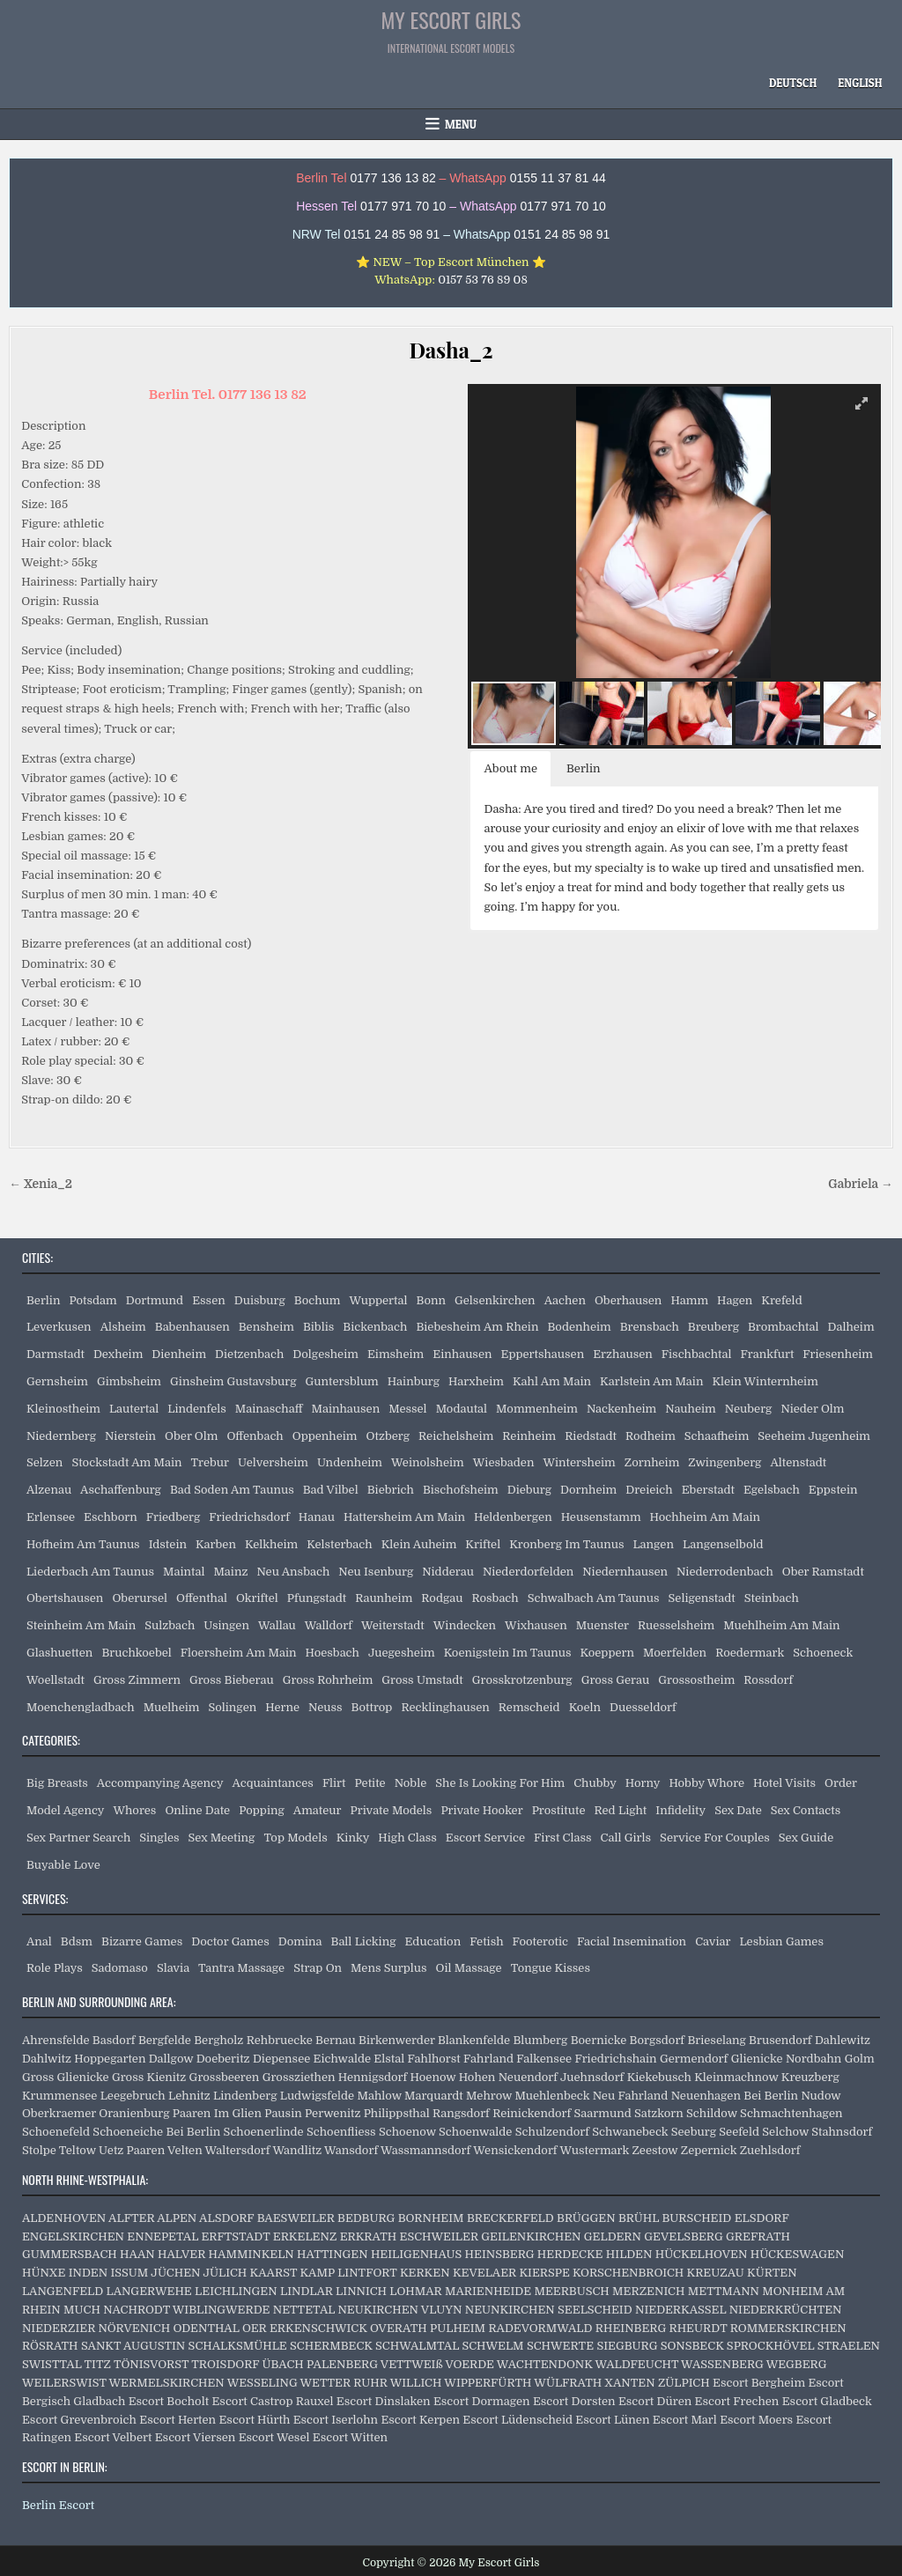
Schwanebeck (630, 2131)
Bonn (432, 1300)
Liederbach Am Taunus (90, 1571)
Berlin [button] (583, 768)
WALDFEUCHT (636, 2364)
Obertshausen (64, 1598)
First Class (563, 1837)
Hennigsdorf (372, 2077)
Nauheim (690, 1408)
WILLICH (416, 2382)
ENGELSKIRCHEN (73, 2236)
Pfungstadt (316, 1598)
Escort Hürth (254, 2419)
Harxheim (476, 1381)
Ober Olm (191, 1436)
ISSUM (129, 2272)
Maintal (183, 1571)
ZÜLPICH (684, 2382)
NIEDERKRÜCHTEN (785, 2309)
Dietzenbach (249, 1354)
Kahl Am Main (552, 1381)
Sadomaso (120, 1967)
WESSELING (262, 2382)
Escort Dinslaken (383, 2401)
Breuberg (713, 1326)
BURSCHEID (696, 2218)
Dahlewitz (842, 2040)
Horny (643, 1783)
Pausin (282, 2113)
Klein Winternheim (764, 1381)
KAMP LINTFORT (347, 2272)
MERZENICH (648, 2291)
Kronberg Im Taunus (566, 1544)
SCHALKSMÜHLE (238, 2345)
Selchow (785, 2131)
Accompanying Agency (160, 1783)
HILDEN (629, 2254)
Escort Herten (177, 2419)
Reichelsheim (455, 1436)
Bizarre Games (141, 1941)
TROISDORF (225, 2364)
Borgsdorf (657, 2040)
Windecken (464, 1625)
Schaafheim (717, 1436)
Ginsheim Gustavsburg (233, 1381)
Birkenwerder (397, 2040)
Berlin (43, 1300)
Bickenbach (375, 1326)
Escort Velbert (113, 2437)
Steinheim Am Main (81, 1625)
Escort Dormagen (481, 2401)
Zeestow (654, 2150)
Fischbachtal (697, 1354)
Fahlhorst (434, 2058)
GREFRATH (758, 2236)
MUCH (81, 2309)
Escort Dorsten (574, 2401)
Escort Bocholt (169, 2401)
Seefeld (739, 2131)
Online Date (197, 1810)
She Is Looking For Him (500, 1783)
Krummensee (59, 2095)
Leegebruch (133, 2095)
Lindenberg (245, 2095)
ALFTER (131, 2218)
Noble (411, 1783)
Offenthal (201, 1598)
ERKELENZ (305, 2236)
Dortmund (154, 1300)
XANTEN (629, 2382)
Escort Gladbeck (827, 2401)
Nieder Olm (812, 1408)
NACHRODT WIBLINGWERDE (186, 2309)
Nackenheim (621, 1408)
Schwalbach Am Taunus (594, 1598)
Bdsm (76, 1941)
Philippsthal (397, 2113)
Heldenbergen (513, 1517)
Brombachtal (783, 1326)
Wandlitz (297, 2150)
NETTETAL (304, 2309)
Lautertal (134, 1408)
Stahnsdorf (841, 2131)
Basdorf (114, 2040)
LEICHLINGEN (236, 2291)
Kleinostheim (63, 1408)
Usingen (226, 1625)
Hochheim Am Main (705, 1517)
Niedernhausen (625, 1571)
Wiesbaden (504, 1462)
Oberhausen (628, 1300)
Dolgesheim (325, 1354)
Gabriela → (860, 1184)
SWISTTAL (52, 2364)
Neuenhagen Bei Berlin (734, 2095)
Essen (209, 1300)
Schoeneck (823, 1652)
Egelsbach (771, 1489)
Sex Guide (806, 1837)
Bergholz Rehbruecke (253, 2040)
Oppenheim (325, 1436)
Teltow (77, 2150)
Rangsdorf (461, 2113)
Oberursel (139, 1598)
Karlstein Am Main (651, 1381)
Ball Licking (363, 1941)
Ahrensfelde (56, 2040)
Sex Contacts (806, 1810)
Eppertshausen (542, 1354)
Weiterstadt (393, 1625)
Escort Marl (685, 2419)
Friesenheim (837, 1354)
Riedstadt (591, 1436)
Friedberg (173, 1517)
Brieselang (716, 2040)
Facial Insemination (631, 1941)
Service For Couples (715, 1837)
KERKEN (425, 2272)
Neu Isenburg (375, 1571)
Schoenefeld (56, 2131)
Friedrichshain (615, 2058)
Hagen (734, 1300)
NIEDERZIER (58, 2328)
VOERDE (469, 2364)
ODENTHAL (206, 2328)
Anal (39, 1941)
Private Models (391, 1810)
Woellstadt (55, 1680)
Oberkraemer (59, 2113)
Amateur (317, 1810)
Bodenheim (578, 1326)
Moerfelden (674, 1652)
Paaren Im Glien (217, 2113)
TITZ (98, 2364)
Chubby (595, 1783)
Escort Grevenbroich (79, 2419)
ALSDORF (226, 2218)
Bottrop (372, 1707)
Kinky (353, 1837)
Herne (282, 1707)
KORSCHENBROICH (628, 2272)
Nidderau (448, 1571)
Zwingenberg (724, 1462)
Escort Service (485, 1837)
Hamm (689, 1300)
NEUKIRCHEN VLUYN (399, 2309)
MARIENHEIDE (488, 2291)
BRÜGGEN (586, 2218)
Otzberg (388, 1436)
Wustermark (594, 2150)
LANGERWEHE (149, 2291)
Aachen (565, 1300)
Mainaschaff (269, 1408)
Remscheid (529, 1707)
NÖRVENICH (135, 2328)
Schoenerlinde (264, 2131)
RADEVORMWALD (540, 2328)
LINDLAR (306, 2291)
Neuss (325, 1707)
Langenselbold (723, 1544)
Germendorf (694, 2058)
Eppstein (833, 1489)
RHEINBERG (630, 2328)
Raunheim (383, 1598)
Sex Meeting (222, 1837)
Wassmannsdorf (425, 2150)
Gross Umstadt (421, 1680)
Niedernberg (61, 1436)
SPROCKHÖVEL (771, 2345)
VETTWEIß (412, 2364)
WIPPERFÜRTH (487, 2382)
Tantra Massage (241, 1967)
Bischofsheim (461, 1489)
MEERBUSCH (571, 2291)
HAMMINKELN (251, 2254)
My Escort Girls (451, 19)
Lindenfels (196, 1408)
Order (840, 1783)
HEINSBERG (500, 2254)
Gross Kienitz (149, 2077)
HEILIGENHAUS (416, 2254)
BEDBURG (366, 2218)
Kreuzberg (810, 2077)
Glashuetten (59, 1652)
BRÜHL (638, 2218)
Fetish (486, 1941)
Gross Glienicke (65, 2077)
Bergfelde (164, 2040)
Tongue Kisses (550, 1967)
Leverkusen (59, 1326)
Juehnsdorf (592, 2077)
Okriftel (257, 1598)
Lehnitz (189, 2095)
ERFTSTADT (235, 2236)
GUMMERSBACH (69, 2254)
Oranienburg (134, 2113)
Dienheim (179, 1354)
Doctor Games (230, 1941)
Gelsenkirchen (495, 1300)
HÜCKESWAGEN (797, 2254)
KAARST (274, 2272)
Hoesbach (332, 1652)
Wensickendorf (515, 2150)
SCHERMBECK (331, 2345)
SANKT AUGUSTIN (133, 2345)
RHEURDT (698, 2328)
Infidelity (680, 1810)
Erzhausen (623, 1354)
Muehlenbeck (551, 2095)
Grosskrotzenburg (522, 1680)
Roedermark (749, 1652)
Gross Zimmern (137, 1680)
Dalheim (851, 1326)
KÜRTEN (772, 2272)
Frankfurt (768, 1354)
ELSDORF (762, 2218)
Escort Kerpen (420, 2419)
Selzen (44, 1462)
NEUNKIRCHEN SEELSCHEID (548, 2309)
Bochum (317, 1300)
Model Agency (65, 1810)
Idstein (168, 1544)
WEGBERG (796, 2364)
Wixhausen (536, 1625)
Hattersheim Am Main (404, 1517)
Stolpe (39, 2150)
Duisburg (259, 1300)
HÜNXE (43, 2272)
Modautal (461, 1408)
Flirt (334, 1783)
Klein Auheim (419, 1544)
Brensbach (649, 1326)
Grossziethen (299, 2077)
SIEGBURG (626, 2345)
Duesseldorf (643, 1707)
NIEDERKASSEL (680, 2309)
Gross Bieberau (231, 1680)
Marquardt (433, 2095)
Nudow (820, 2095)
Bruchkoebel (136, 1652)
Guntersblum (341, 1381)
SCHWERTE (560, 2345)
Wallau (277, 1625)
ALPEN (176, 2218)
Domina (300, 1941)
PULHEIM (457, 2328)
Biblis (318, 1326)
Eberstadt (708, 1489)
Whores (134, 1810)
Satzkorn (659, 2113)
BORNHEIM (431, 2218)
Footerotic (540, 1941)
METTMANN (723, 2291)
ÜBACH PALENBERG (320, 2364)
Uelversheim (273, 1462)
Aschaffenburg (120, 1489)
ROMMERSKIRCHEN (788, 2328)
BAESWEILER (296, 2218)
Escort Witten (350, 2437)
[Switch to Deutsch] (792, 83)
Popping (262, 1810)
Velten (185, 2150)
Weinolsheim (427, 1462)
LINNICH (361, 2291)
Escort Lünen (612, 2419)
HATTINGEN (332, 2254)
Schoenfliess (341, 2131)
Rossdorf (768, 1680)
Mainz (230, 1571)
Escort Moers (756, 2419)
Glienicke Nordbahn (786, 2058)
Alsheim (123, 1326)
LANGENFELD (62, 2291)
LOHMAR (415, 2291)
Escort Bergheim (759, 2382)
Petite (370, 1783)
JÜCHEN (175, 2272)
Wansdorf (351, 2150)
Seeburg (693, 2131)
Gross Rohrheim (328, 1680)
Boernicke (599, 2040)
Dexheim (118, 1354)
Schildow (711, 2113)
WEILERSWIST (64, 2382)
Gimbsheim (129, 1381)
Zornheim (652, 1462)
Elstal (388, 2058)
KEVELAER (484, 2272)
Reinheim (529, 1436)
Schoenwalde (475, 2131)
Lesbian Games (781, 1941)
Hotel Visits (784, 1783)
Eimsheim (395, 1354)
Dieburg (529, 1489)
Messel (407, 1408)
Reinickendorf (531, 2113)
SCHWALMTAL (417, 2345)
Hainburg (414, 1381)
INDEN (88, 2272)
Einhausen (462, 1354)
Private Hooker (481, 1810)
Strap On (317, 1967)
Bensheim (266, 1326)
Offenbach (254, 1436)
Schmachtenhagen (791, 2113)
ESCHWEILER (438, 2236)
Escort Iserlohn (335, 2419)
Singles (159, 1837)
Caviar (712, 1941)
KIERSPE (544, 2272)
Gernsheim (57, 1381)
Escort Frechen (737, 2401)
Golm (860, 2058)
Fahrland (488, 2058)
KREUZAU (715, 2272)
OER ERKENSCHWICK (304, 2328)
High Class (407, 1837)
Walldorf (328, 1625)
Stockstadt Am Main (126, 1462)
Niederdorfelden (528, 1571)
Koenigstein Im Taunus (508, 1652)
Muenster (602, 1625)
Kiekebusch (659, 2077)
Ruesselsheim (676, 1625)
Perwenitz (332, 2113)
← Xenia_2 (40, 1184)
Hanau (317, 1517)
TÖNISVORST (151, 2364)
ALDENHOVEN (64, 2218)
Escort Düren (654, 2401)
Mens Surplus (388, 1967)
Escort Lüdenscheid (517, 2419)
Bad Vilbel (331, 1489)
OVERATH (398, 2328)
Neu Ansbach (292, 1571)
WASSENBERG (722, 2364)
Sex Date (738, 1810)
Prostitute (559, 1810)
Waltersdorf (237, 2150)
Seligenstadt (702, 1598)
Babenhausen (192, 1326)
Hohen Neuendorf (508, 2077)
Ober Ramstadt (823, 1571)
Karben (216, 1544)
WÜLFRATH (568, 2382)
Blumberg (541, 2040)
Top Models (295, 1837)
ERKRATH (368, 2236)
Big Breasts (57, 1783)
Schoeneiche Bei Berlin (156, 2131)
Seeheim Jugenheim (814, 1436)
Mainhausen (345, 1408)
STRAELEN (848, 2345)
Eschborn (110, 1517)
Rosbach (494, 1598)
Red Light (621, 1810)
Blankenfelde (474, 2040)
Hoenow (433, 2077)
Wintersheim (579, 1462)
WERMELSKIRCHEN (167, 2382)
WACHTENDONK (545, 2364)
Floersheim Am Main (239, 1652)
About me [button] (510, 768)
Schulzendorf (552, 2131)
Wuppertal (379, 1300)
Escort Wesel (274, 2437)
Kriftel (482, 1544)
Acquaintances (273, 1783)
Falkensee (544, 2058)
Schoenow (407, 2131)
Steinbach (771, 1598)
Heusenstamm (601, 1517)
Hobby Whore (706, 1783)
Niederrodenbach (724, 1571)
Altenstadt (798, 1462)
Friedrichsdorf (249, 1517)
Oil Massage (469, 1967)
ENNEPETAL (162, 2236)
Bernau (335, 2040)
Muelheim (172, 1707)
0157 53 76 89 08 (483, 279)
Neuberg (749, 1408)
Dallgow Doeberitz (199, 2058)
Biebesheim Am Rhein (477, 1326)
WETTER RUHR (344, 2382)
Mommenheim (537, 1408)
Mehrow (489, 2095)
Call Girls (626, 1837)
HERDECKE (570, 2254)
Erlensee (50, 1517)
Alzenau (48, 1489)
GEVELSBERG (683, 2236)
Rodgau (441, 1598)
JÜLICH (225, 2272)
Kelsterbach (339, 1544)
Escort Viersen (195, 2437)
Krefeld (781, 1300)
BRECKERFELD (510, 2218)
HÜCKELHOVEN (701, 2254)
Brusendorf (780, 2040)
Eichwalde (342, 2058)
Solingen (232, 1707)
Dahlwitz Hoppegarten (83, 2058)
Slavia (173, 1967)
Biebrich (390, 1489)
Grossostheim (696, 1680)
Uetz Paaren (132, 2150)
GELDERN (612, 2236)
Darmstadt (55, 1354)
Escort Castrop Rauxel (272, 2401)
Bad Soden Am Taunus (232, 1489)
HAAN (137, 2254)
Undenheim (349, 1462)
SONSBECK (692, 2345)
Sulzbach (169, 1625)
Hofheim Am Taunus (83, 1544)
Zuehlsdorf (770, 2150)
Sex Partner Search (78, 1837)
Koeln (585, 1707)
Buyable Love (63, 1864)
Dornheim (588, 1489)
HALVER (181, 2254)
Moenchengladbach (80, 1707)
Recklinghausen (445, 1707)
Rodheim (650, 1436)
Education (432, 1941)
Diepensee (281, 2058)
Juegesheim (401, 1652)
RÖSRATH (50, 2345)
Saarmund (603, 2113)
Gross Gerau (615, 1680)
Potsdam (92, 1300)
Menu (461, 124)
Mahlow (380, 2095)
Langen (653, 1544)
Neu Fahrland (631, 2095)
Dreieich (648, 1489)
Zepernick (709, 2150)
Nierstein (130, 1436)
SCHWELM (492, 2345)
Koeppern (607, 1652)
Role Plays (54, 1967)
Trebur (210, 1462)
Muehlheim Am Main (781, 1625)
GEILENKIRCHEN (530, 2236)
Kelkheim (271, 1544)
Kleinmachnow (736, 2077)
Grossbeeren (224, 2077)
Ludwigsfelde (317, 2095)
